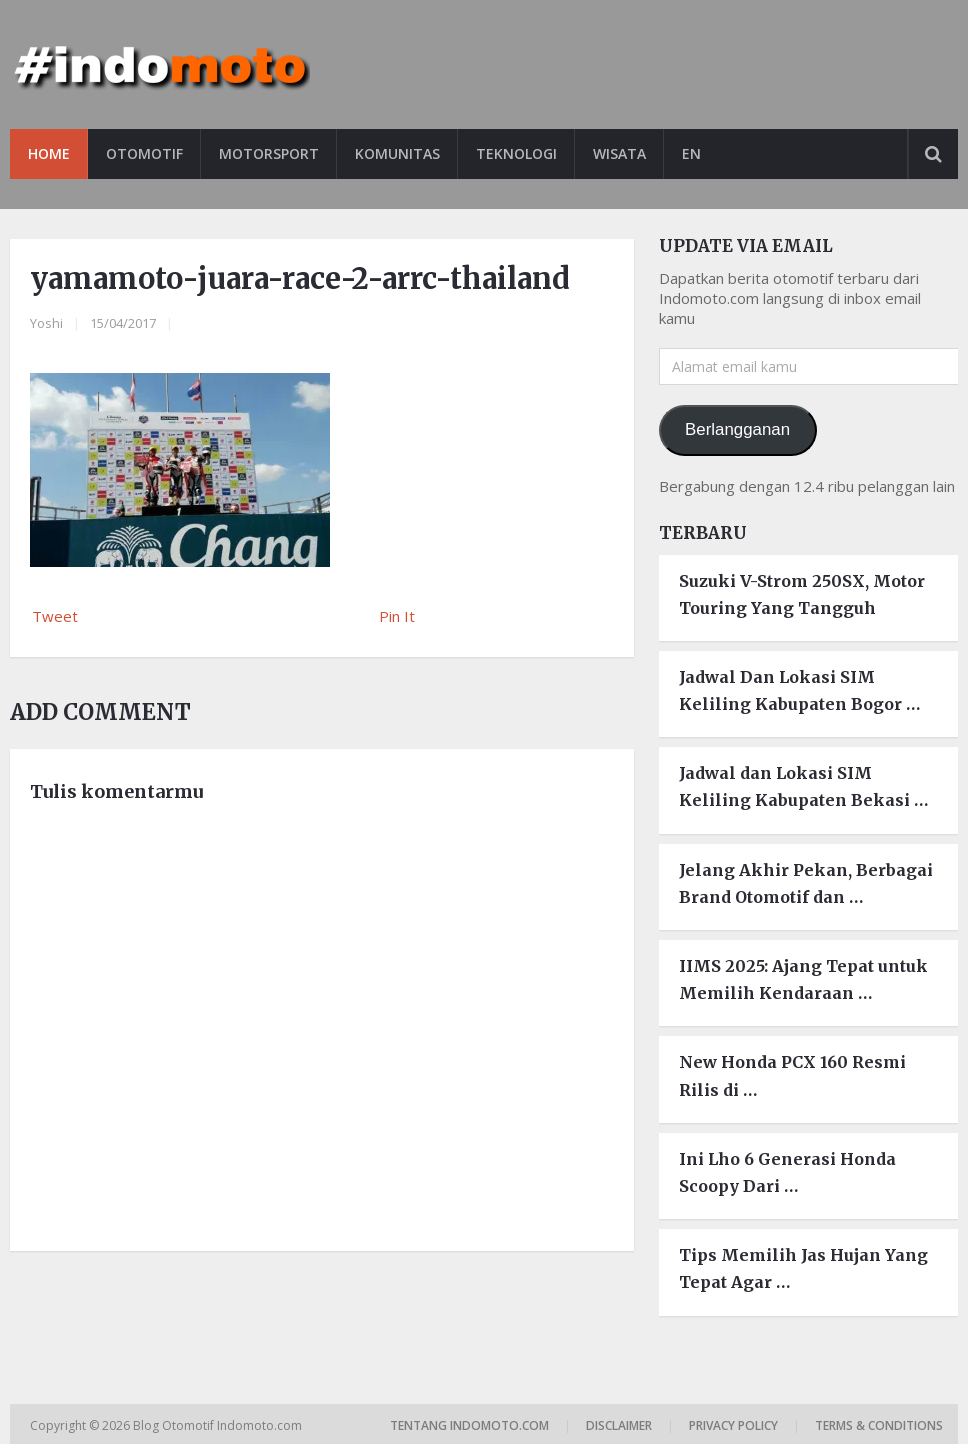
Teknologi (516, 153)
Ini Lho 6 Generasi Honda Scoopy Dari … (787, 1172)
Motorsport (269, 153)
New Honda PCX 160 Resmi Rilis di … (792, 1075)
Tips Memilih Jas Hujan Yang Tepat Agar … (803, 1268)
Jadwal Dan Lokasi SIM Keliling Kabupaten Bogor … (799, 690)
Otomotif (144, 153)
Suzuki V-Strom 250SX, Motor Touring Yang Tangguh (802, 594)
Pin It (397, 616)
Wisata (619, 153)
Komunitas (397, 153)
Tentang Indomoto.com (469, 1425)
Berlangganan (737, 429)
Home (49, 153)
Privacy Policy (733, 1425)
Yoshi (46, 323)
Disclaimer (619, 1425)
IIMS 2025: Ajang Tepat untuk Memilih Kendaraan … (803, 979)
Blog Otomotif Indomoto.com (219, 1425)
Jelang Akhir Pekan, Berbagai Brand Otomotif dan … (806, 883)
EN (691, 153)
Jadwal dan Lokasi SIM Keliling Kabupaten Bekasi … (803, 786)
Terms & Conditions (879, 1425)
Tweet (55, 616)
